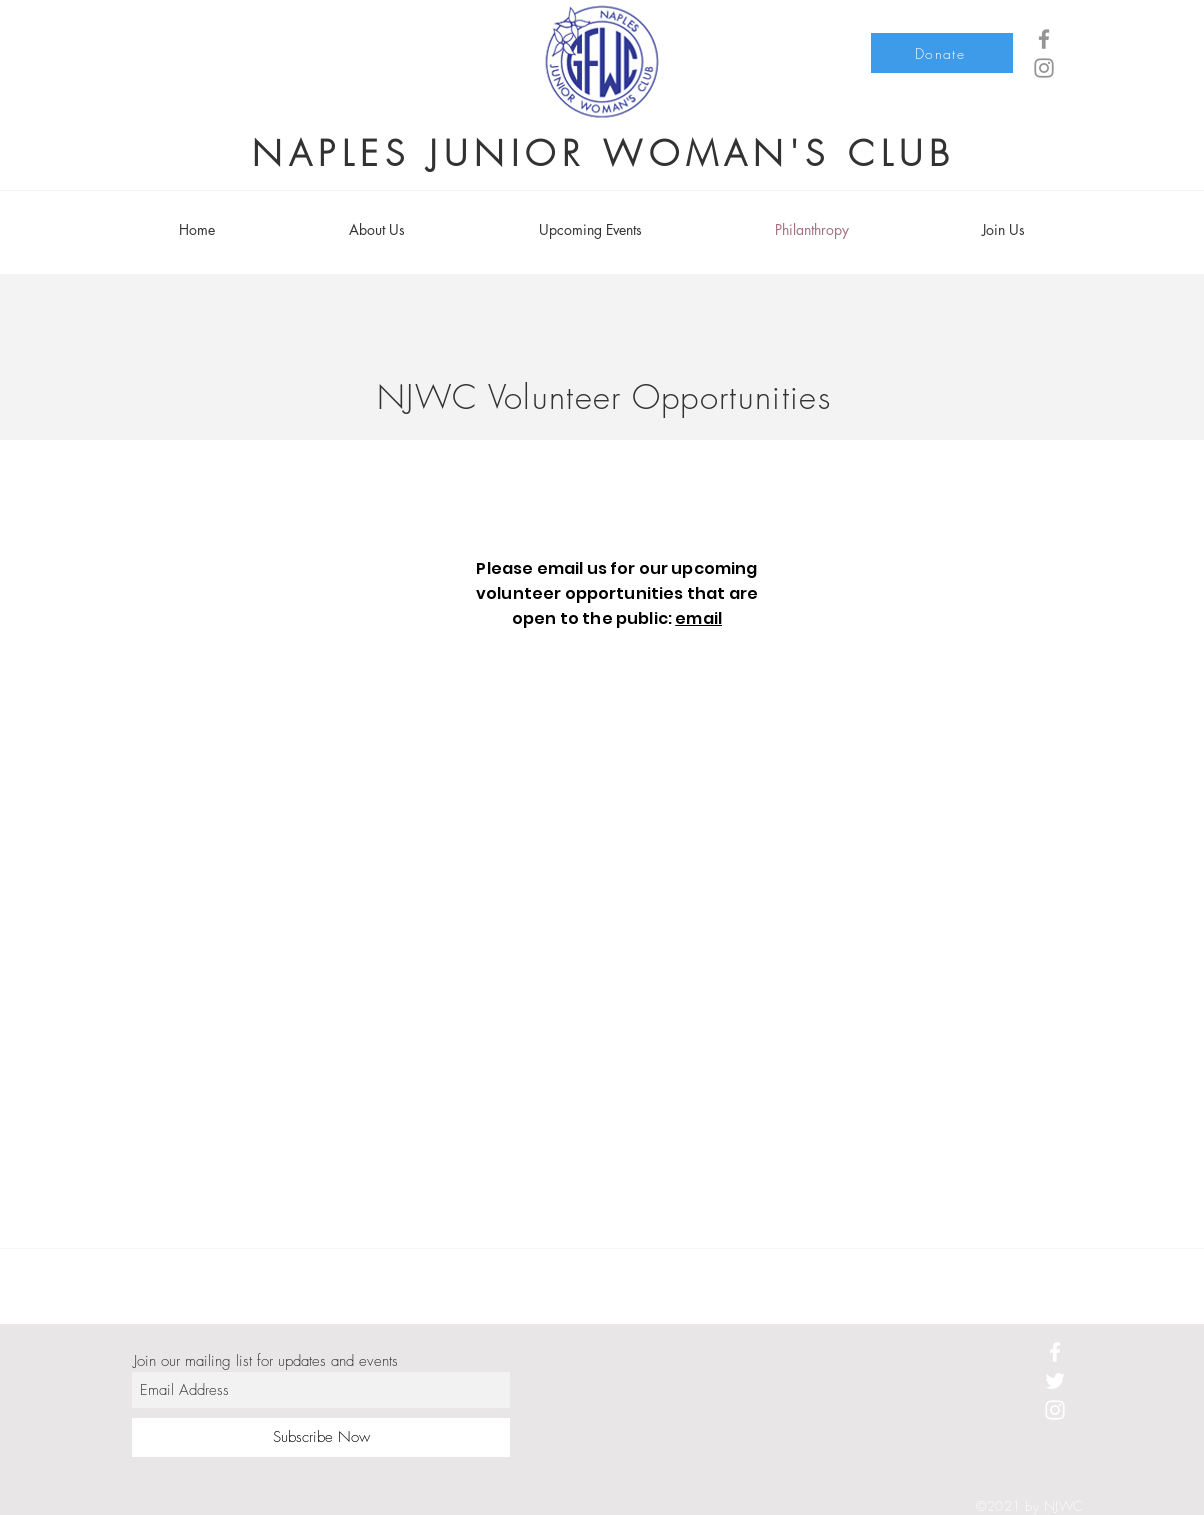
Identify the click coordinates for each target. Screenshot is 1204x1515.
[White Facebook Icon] (1055, 1352)
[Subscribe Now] (321, 1437)
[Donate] (942, 53)
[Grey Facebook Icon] (1044, 39)
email (698, 618)
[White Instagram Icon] (1055, 1410)
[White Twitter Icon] (1055, 1381)
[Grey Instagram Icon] (1044, 68)
